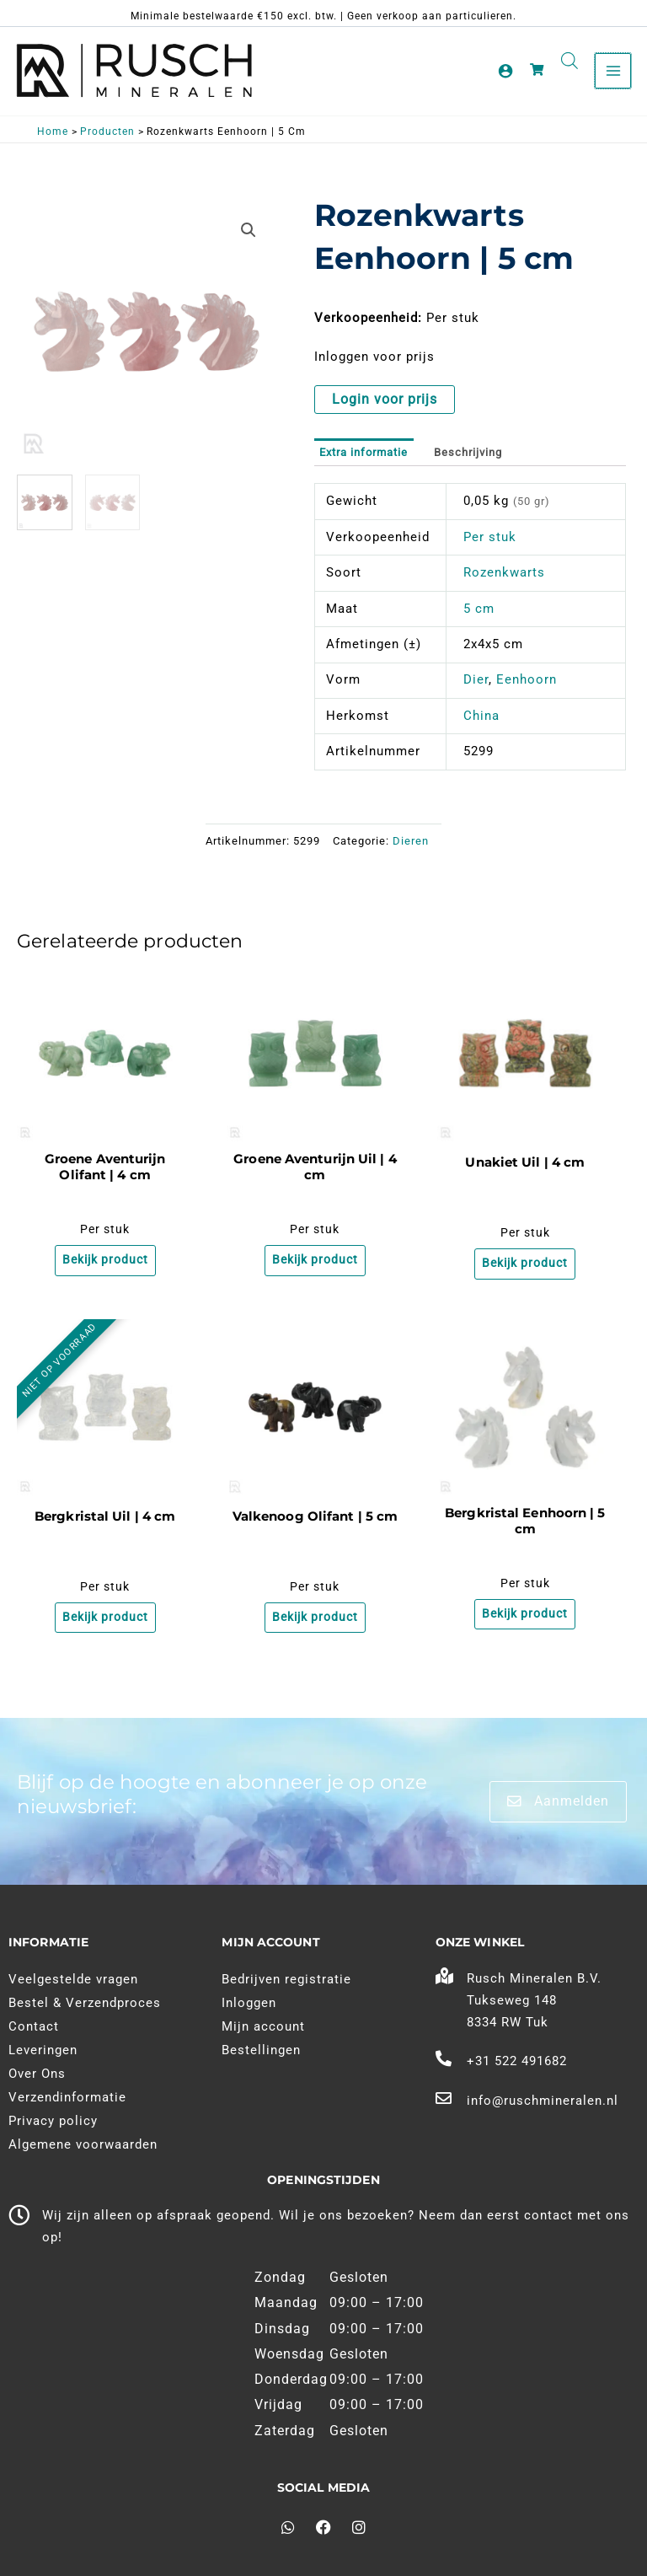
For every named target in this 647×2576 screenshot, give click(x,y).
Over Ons (37, 2073)
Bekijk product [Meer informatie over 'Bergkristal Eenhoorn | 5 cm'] (525, 1617)
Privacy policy (53, 2120)
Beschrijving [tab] (468, 454)
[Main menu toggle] (612, 71)
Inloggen (249, 2002)
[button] (248, 232)
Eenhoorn (526, 682)
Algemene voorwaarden (83, 2144)
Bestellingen (261, 2050)
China (481, 717)
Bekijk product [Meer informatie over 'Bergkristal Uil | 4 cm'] (105, 1621)
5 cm (479, 610)
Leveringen (43, 2050)
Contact (33, 2026)
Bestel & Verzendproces (84, 2002)
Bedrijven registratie (286, 1979)
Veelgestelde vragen (73, 1979)
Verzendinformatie (67, 2097)
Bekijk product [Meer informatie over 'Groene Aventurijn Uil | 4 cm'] (315, 1262)
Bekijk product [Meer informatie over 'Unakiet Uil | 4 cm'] (525, 1266)
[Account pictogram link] (505, 71)
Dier (476, 682)
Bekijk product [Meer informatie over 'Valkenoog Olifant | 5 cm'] (315, 1621)
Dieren (411, 842)
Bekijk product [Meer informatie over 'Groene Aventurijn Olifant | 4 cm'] (105, 1262)
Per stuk (489, 538)
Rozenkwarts (504, 574)
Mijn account (263, 2026)
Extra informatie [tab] (363, 454)
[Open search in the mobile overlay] (569, 60)
